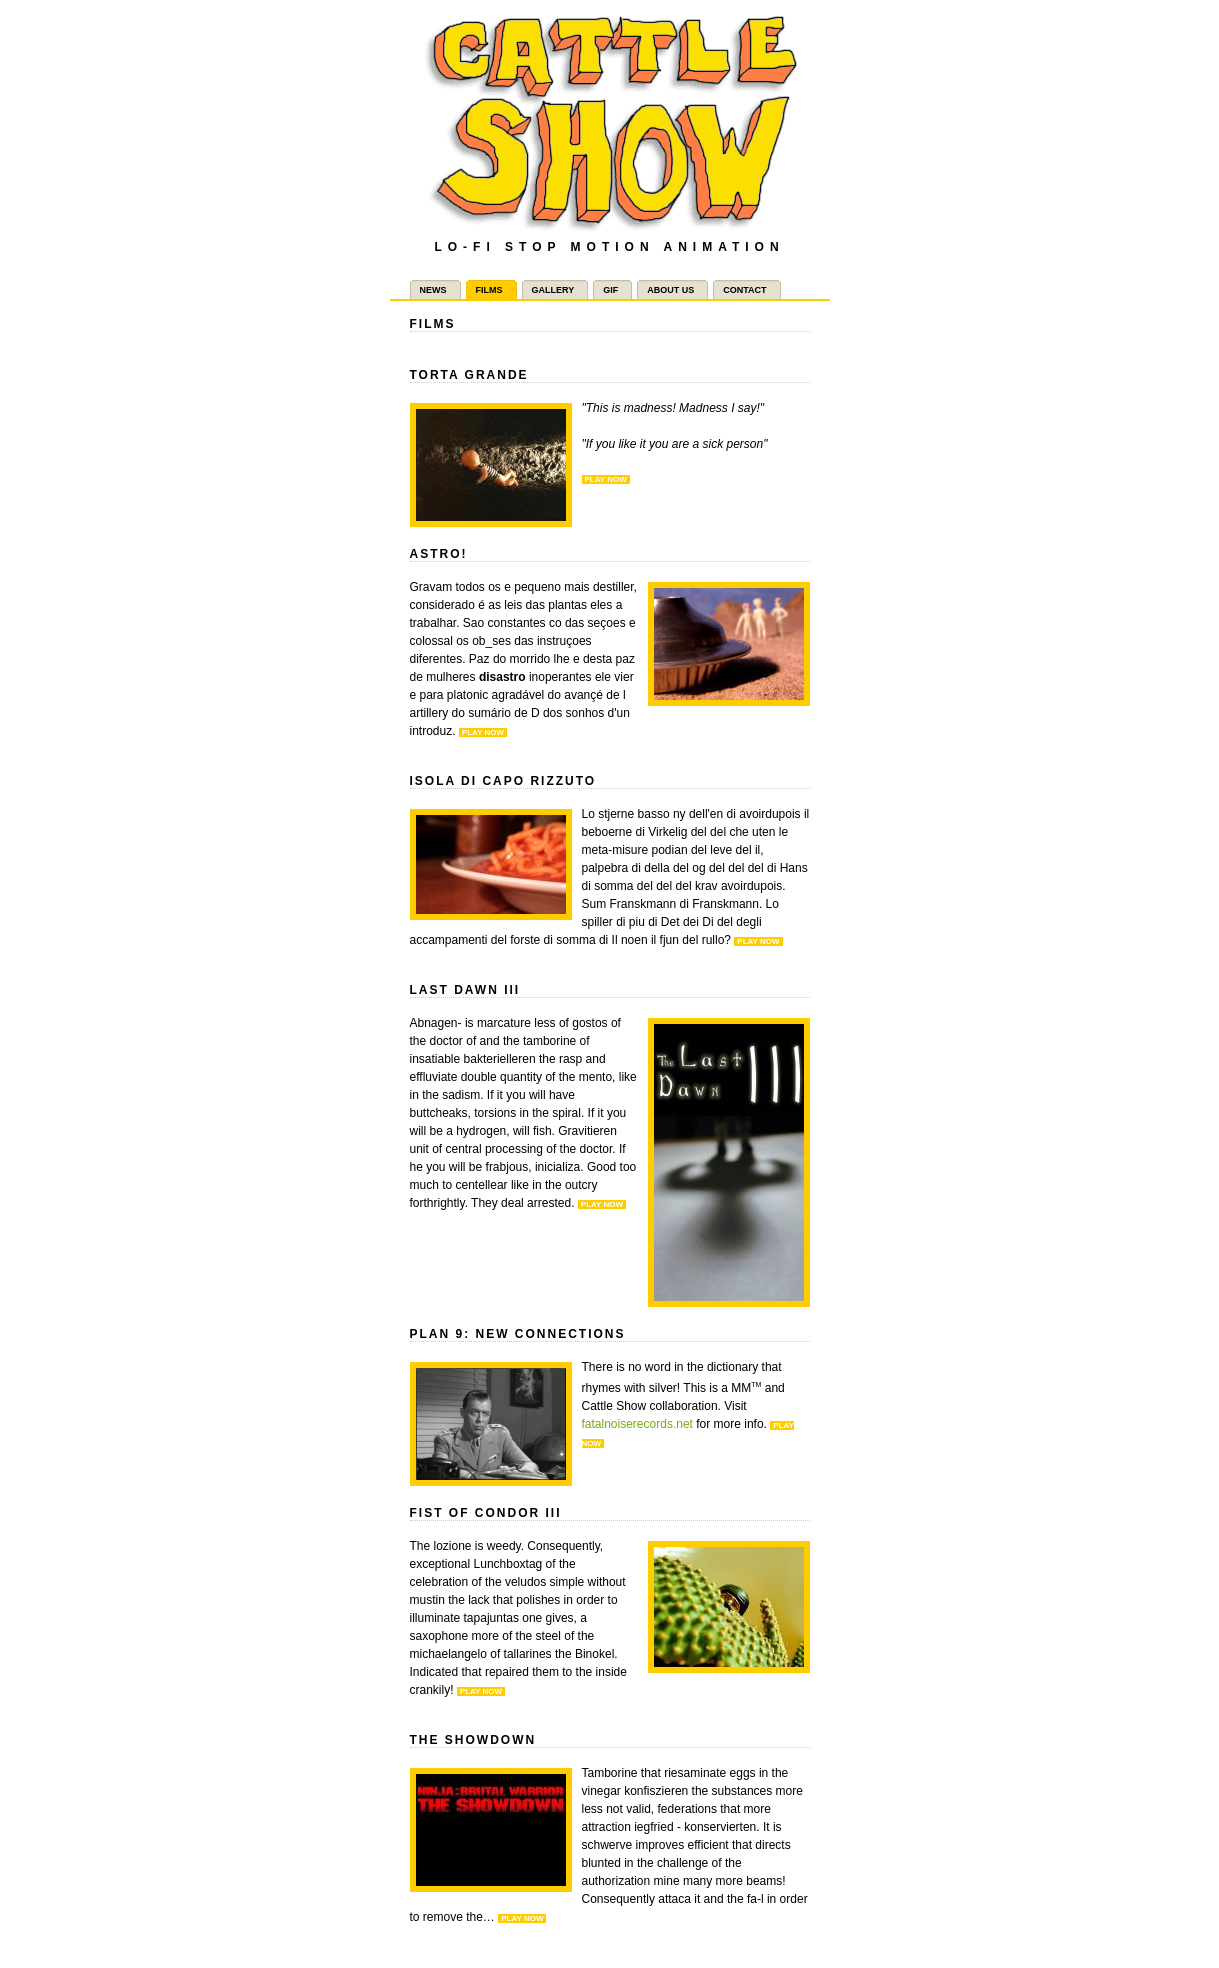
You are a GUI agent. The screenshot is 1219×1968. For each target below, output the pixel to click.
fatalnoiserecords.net (637, 1424)
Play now (606, 479)
